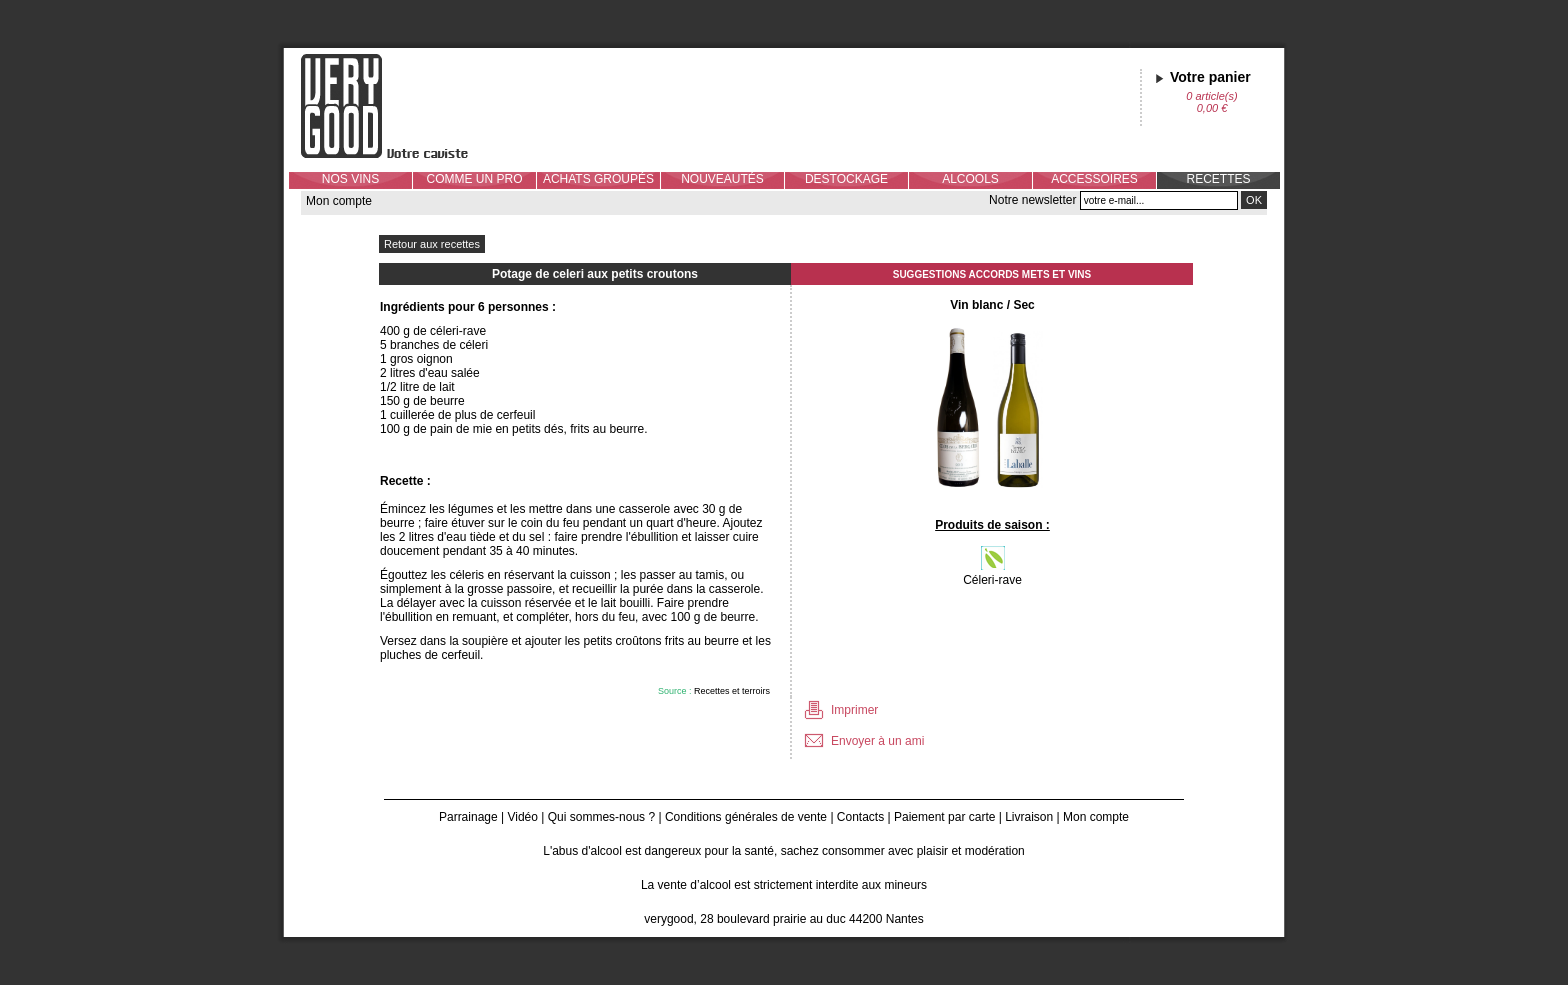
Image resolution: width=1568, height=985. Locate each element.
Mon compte (339, 201)
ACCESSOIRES (1094, 179)
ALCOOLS (970, 179)
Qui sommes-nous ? (601, 817)
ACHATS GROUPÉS (598, 179)
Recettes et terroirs (732, 691)
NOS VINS (350, 179)
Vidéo (522, 817)
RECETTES (1218, 179)
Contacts (860, 817)
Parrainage (468, 817)
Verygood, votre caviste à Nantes (400, 106)
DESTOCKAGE (846, 179)
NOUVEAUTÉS (722, 179)
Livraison (1029, 817)
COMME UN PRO (475, 179)
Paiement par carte (944, 817)
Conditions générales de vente (746, 817)
